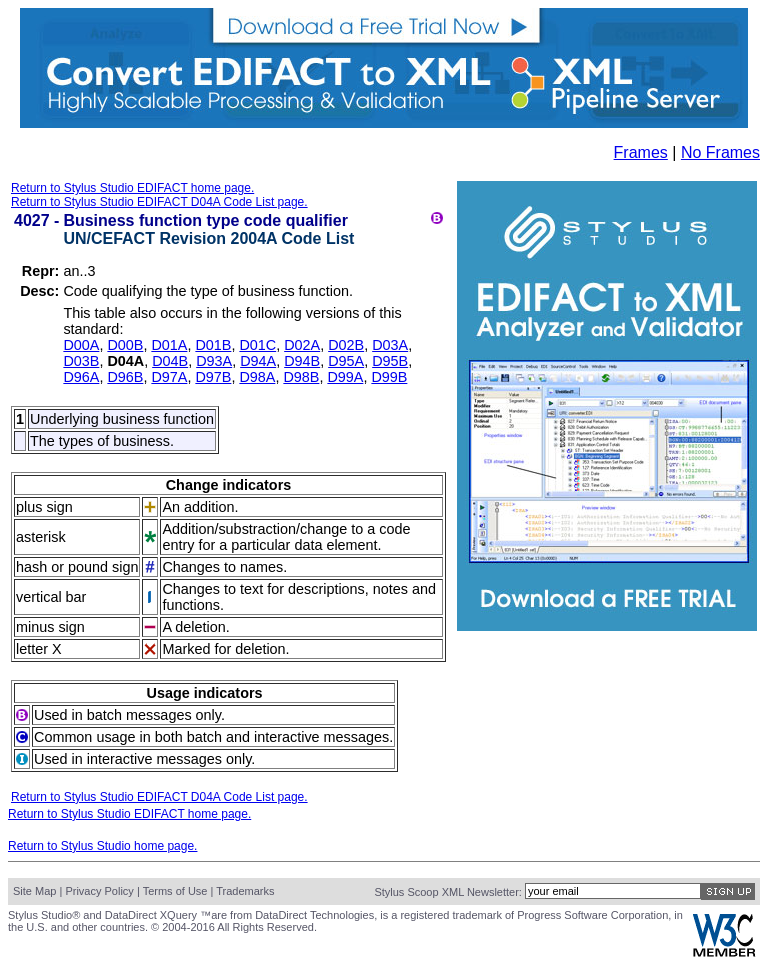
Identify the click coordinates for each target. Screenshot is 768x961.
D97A (169, 377)
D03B (81, 361)
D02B (346, 345)
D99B (389, 377)
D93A (214, 361)
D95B (390, 361)
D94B (302, 361)
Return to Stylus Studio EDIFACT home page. (132, 188)
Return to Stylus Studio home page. (102, 846)
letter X (39, 649)
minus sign (50, 627)
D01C (257, 345)
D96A (81, 377)
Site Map (34, 891)
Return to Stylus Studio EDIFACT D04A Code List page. (159, 202)
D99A (345, 377)
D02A (302, 345)
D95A (346, 361)
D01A (169, 345)
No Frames (720, 152)
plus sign (44, 507)
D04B (170, 361)
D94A (258, 361)
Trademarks (245, 891)
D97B (213, 377)
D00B (125, 345)
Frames (641, 152)
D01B (213, 345)
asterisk (41, 537)
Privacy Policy (99, 891)
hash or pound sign (77, 567)
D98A (257, 377)
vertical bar (51, 597)
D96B (125, 377)
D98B (301, 377)
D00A (81, 345)
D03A (390, 345)
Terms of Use (175, 891)
